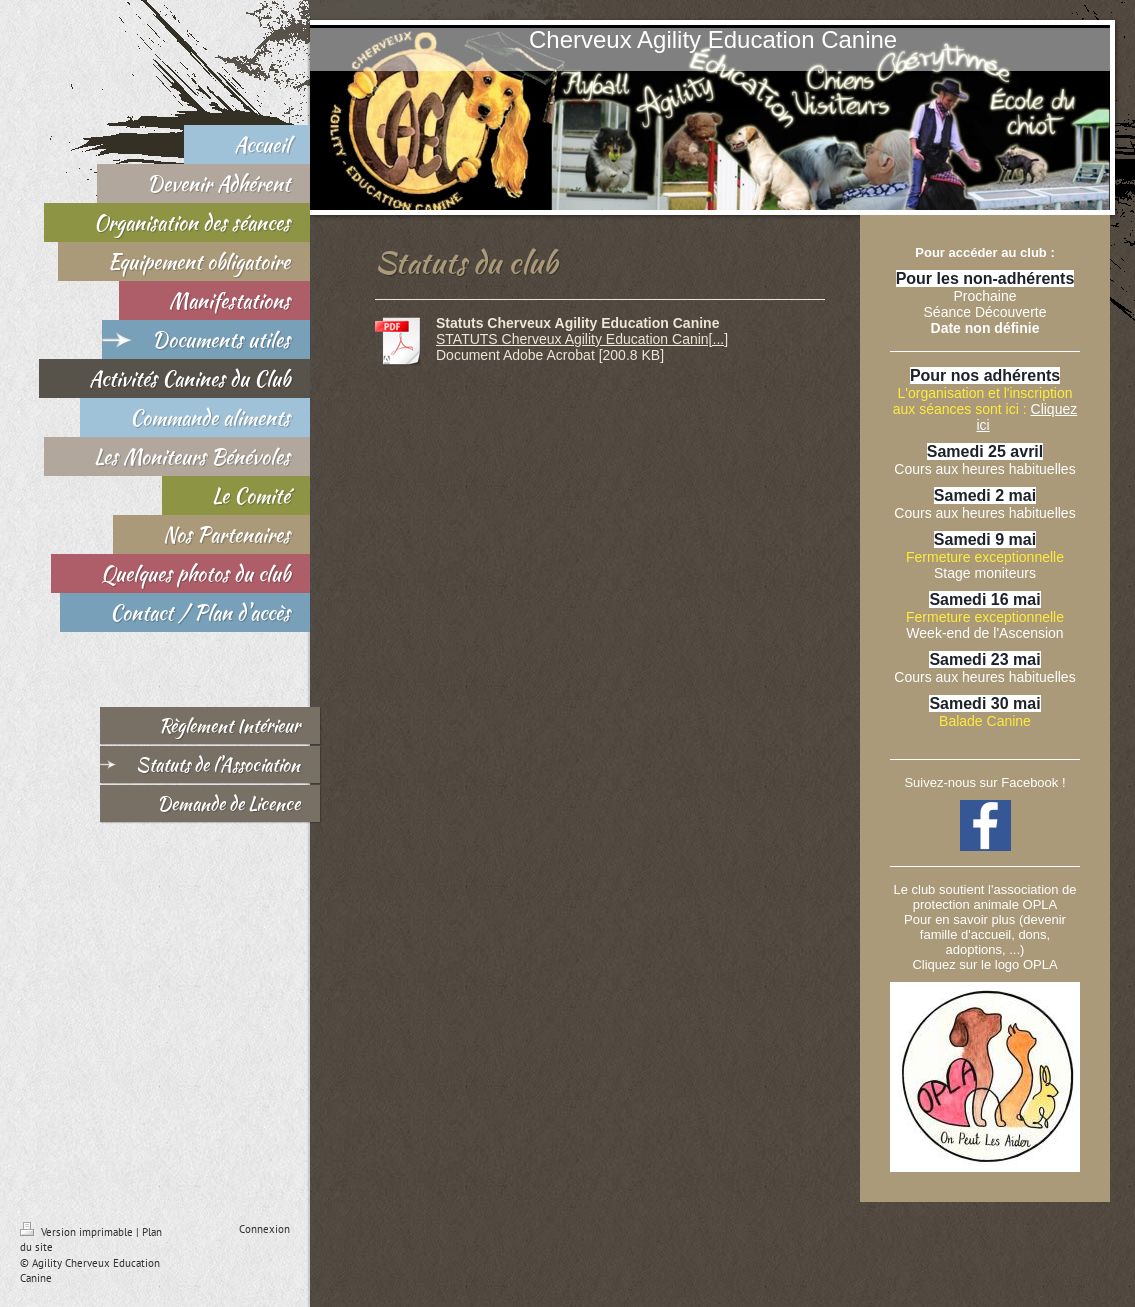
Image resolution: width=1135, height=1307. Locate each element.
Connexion (264, 1229)
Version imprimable (78, 1232)
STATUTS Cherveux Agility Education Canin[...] (582, 339)
